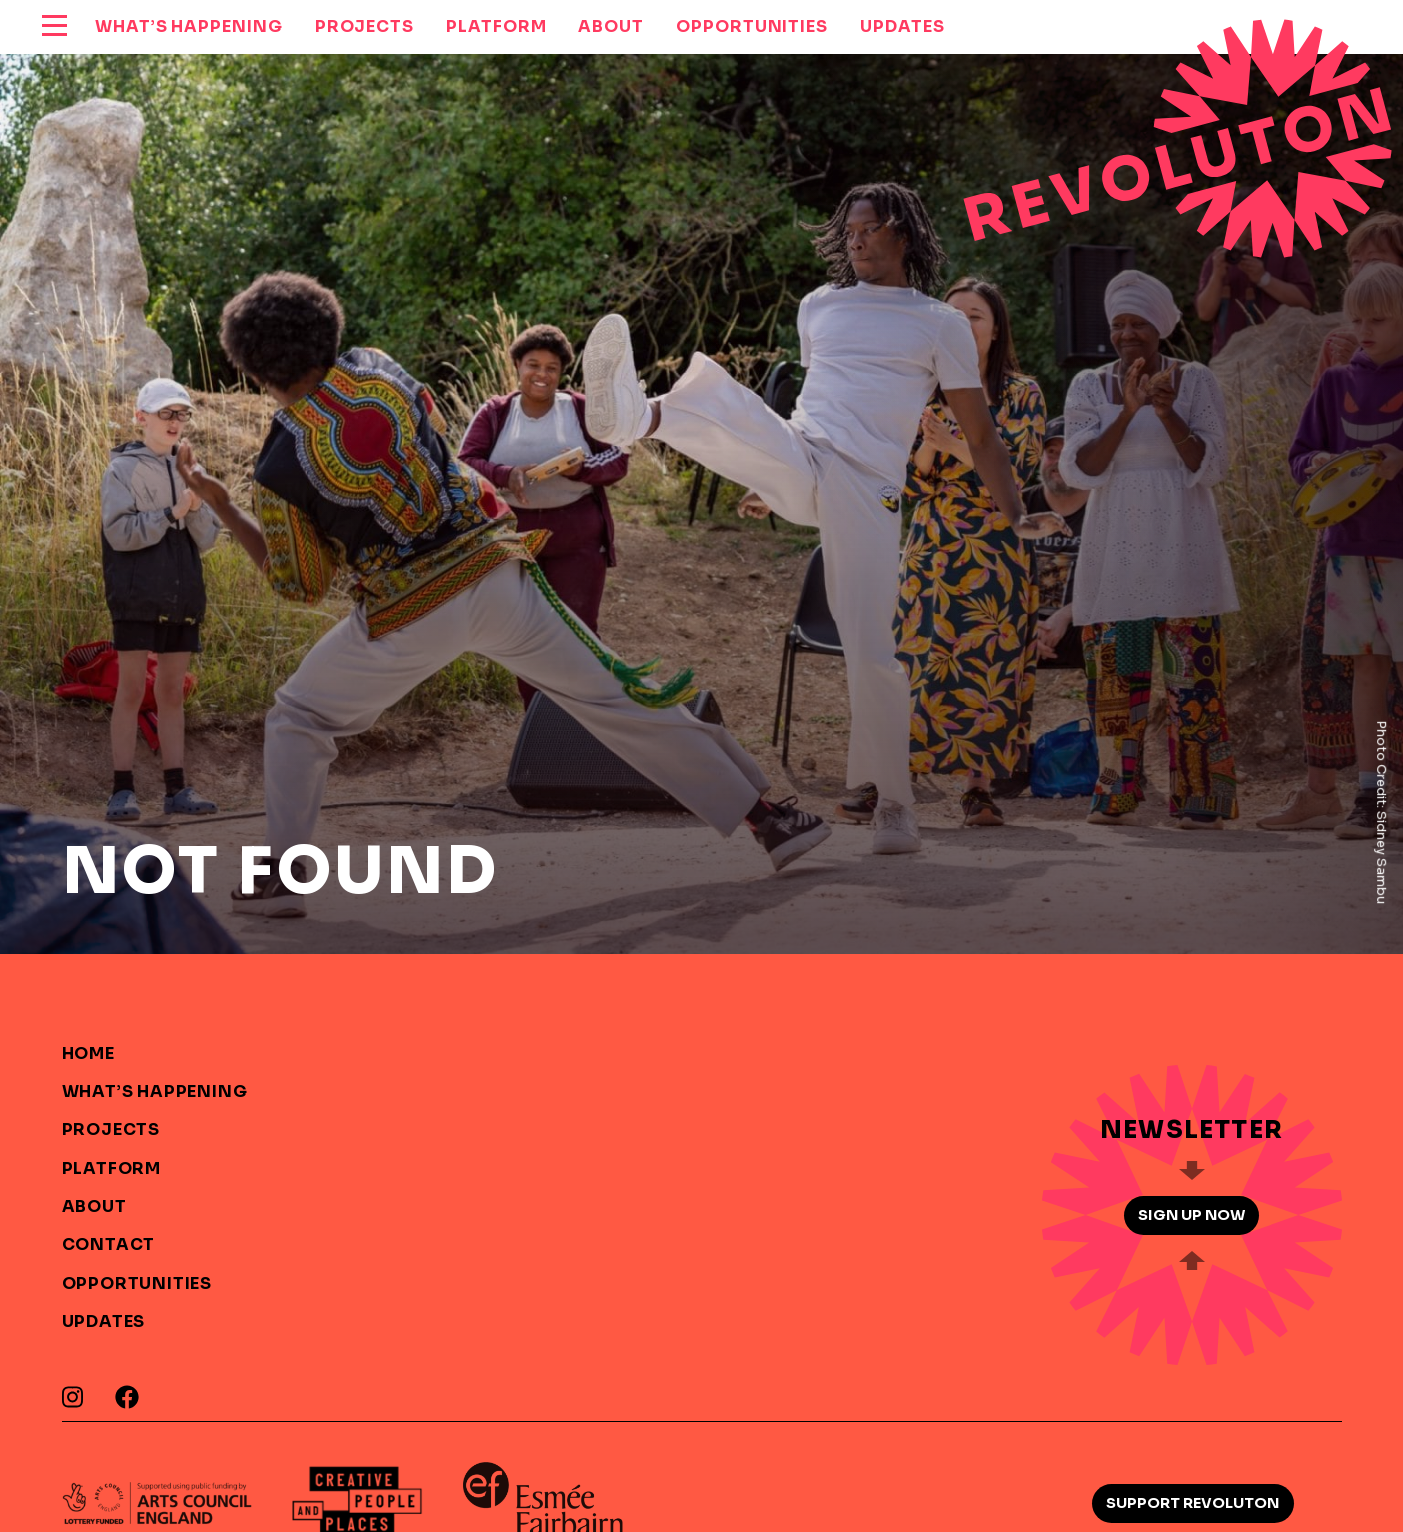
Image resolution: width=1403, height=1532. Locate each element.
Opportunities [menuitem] (752, 26)
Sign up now (1191, 1215)
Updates (104, 1321)
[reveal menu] (54, 27)
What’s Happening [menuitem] (189, 26)
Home (88, 1053)
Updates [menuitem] (902, 26)
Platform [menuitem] (496, 26)
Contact (109, 1244)
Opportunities (137, 1283)
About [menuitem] (611, 26)
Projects (111, 1129)
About (94, 1206)
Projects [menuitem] (364, 26)
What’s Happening (155, 1091)
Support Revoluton (1192, 1503)
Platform (111, 1168)
